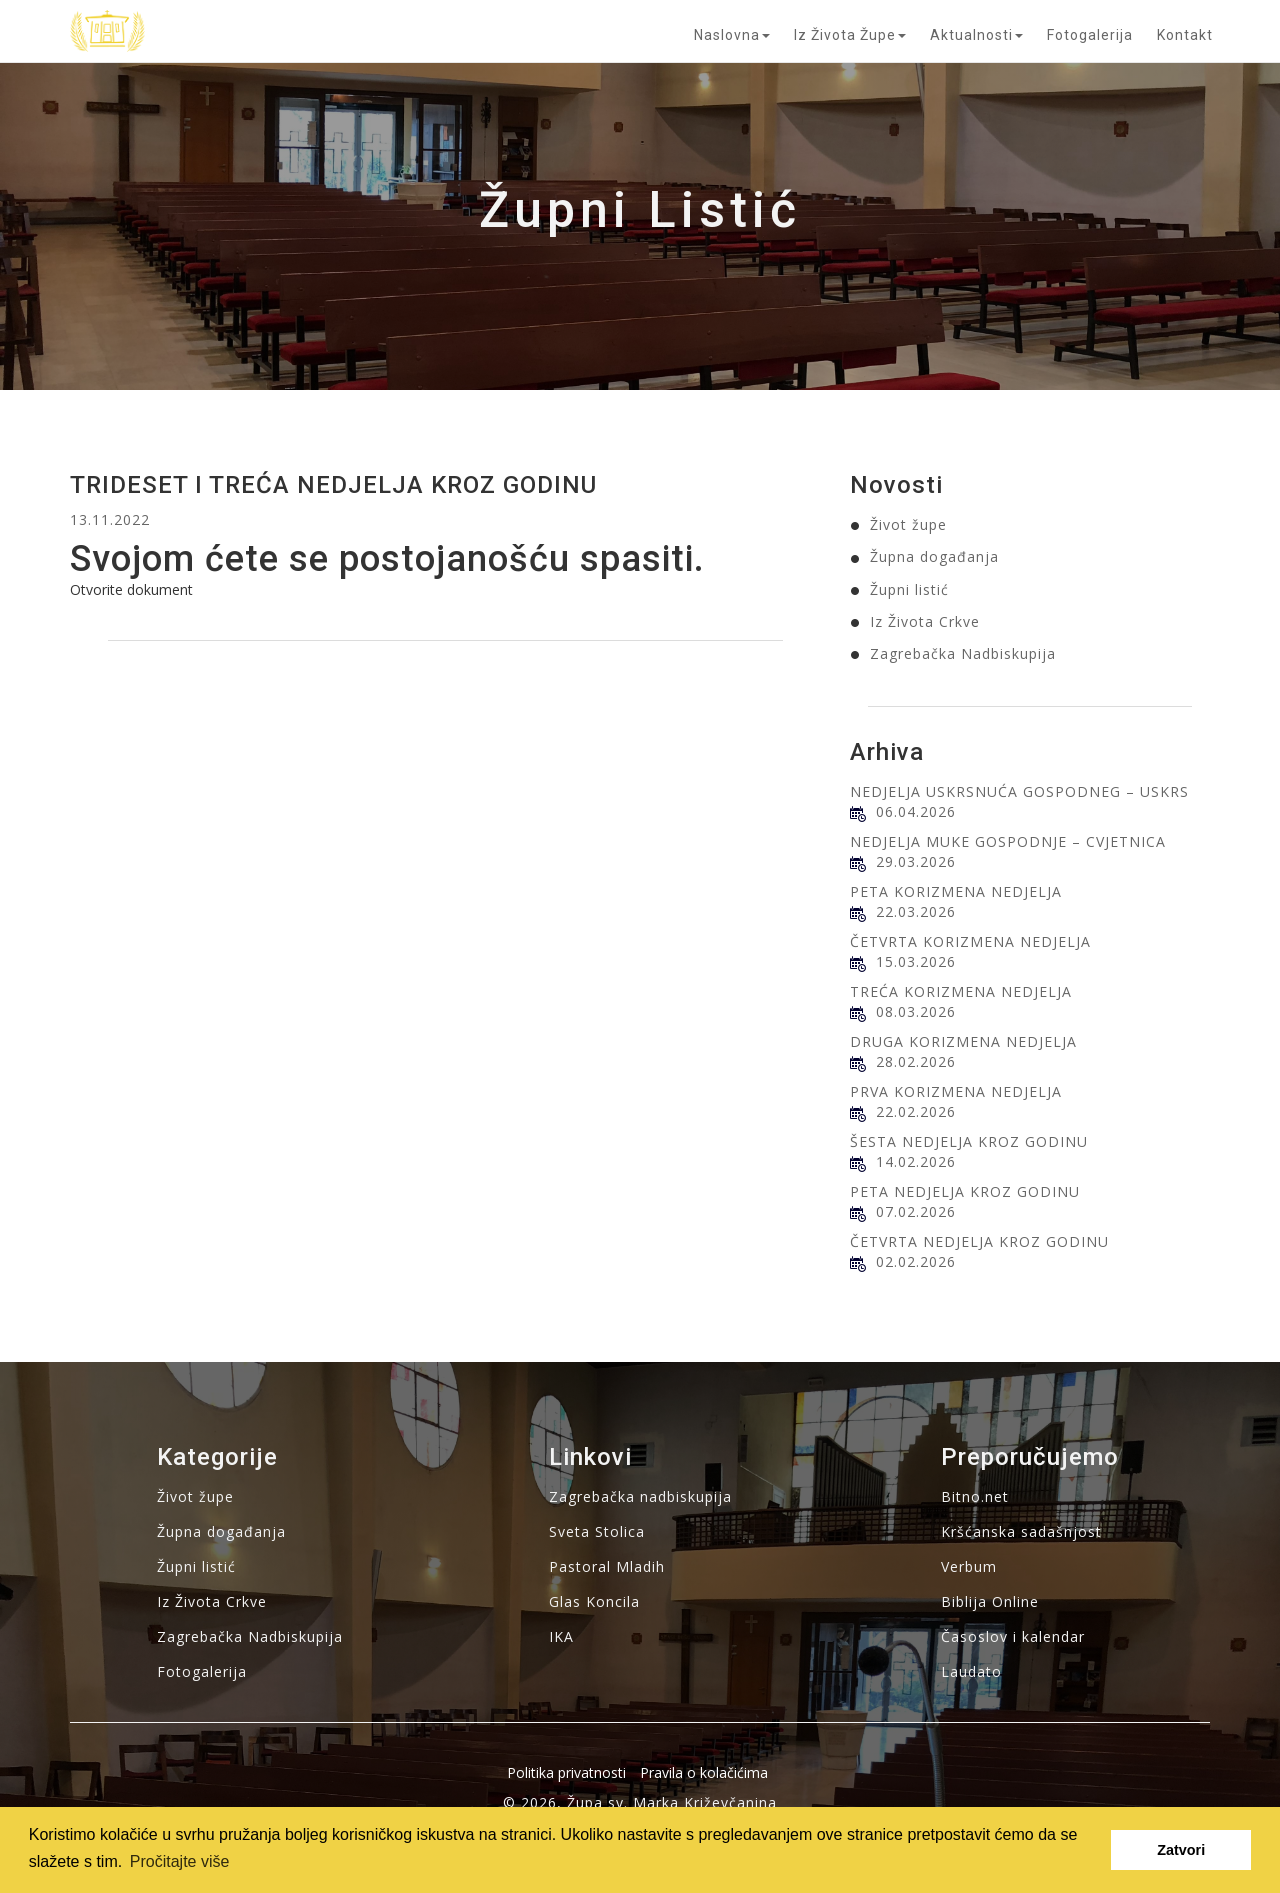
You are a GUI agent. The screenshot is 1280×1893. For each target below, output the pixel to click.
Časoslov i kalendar (1013, 1636)
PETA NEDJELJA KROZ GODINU (965, 1191)
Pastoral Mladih (607, 1566)
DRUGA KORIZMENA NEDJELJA (963, 1041)
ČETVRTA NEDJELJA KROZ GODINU (979, 1241)
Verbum (969, 1566)
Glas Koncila (594, 1601)
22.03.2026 (916, 911)
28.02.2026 (916, 1061)
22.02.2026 (916, 1111)
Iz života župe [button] (850, 35)
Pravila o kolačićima (704, 1772)
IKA (561, 1636)
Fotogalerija (1090, 35)
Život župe (908, 524)
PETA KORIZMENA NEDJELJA (956, 891)
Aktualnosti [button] (976, 35)
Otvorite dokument (131, 589)
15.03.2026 (916, 961)
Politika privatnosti (566, 1772)
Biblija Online (990, 1601)
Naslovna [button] (732, 35)
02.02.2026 (916, 1261)
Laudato (971, 1671)
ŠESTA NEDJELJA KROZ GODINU (969, 1141)
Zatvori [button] (1181, 1850)
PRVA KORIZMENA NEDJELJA (956, 1091)
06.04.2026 (916, 811)
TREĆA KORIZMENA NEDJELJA (961, 991)
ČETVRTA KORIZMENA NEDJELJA (970, 941)
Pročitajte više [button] (180, 1861)
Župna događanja (934, 556)
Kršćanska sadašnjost (1021, 1531)
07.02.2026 (916, 1211)
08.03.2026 (916, 1011)
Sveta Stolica (597, 1531)
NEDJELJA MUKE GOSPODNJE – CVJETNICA (1008, 841)
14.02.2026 (916, 1161)
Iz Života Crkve (925, 621)
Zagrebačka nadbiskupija (640, 1496)
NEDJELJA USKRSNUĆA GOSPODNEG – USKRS (1019, 791)
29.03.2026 (916, 861)
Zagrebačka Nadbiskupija (963, 653)
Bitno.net (975, 1496)
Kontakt (1185, 35)
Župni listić (909, 589)
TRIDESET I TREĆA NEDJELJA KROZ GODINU (333, 485)
